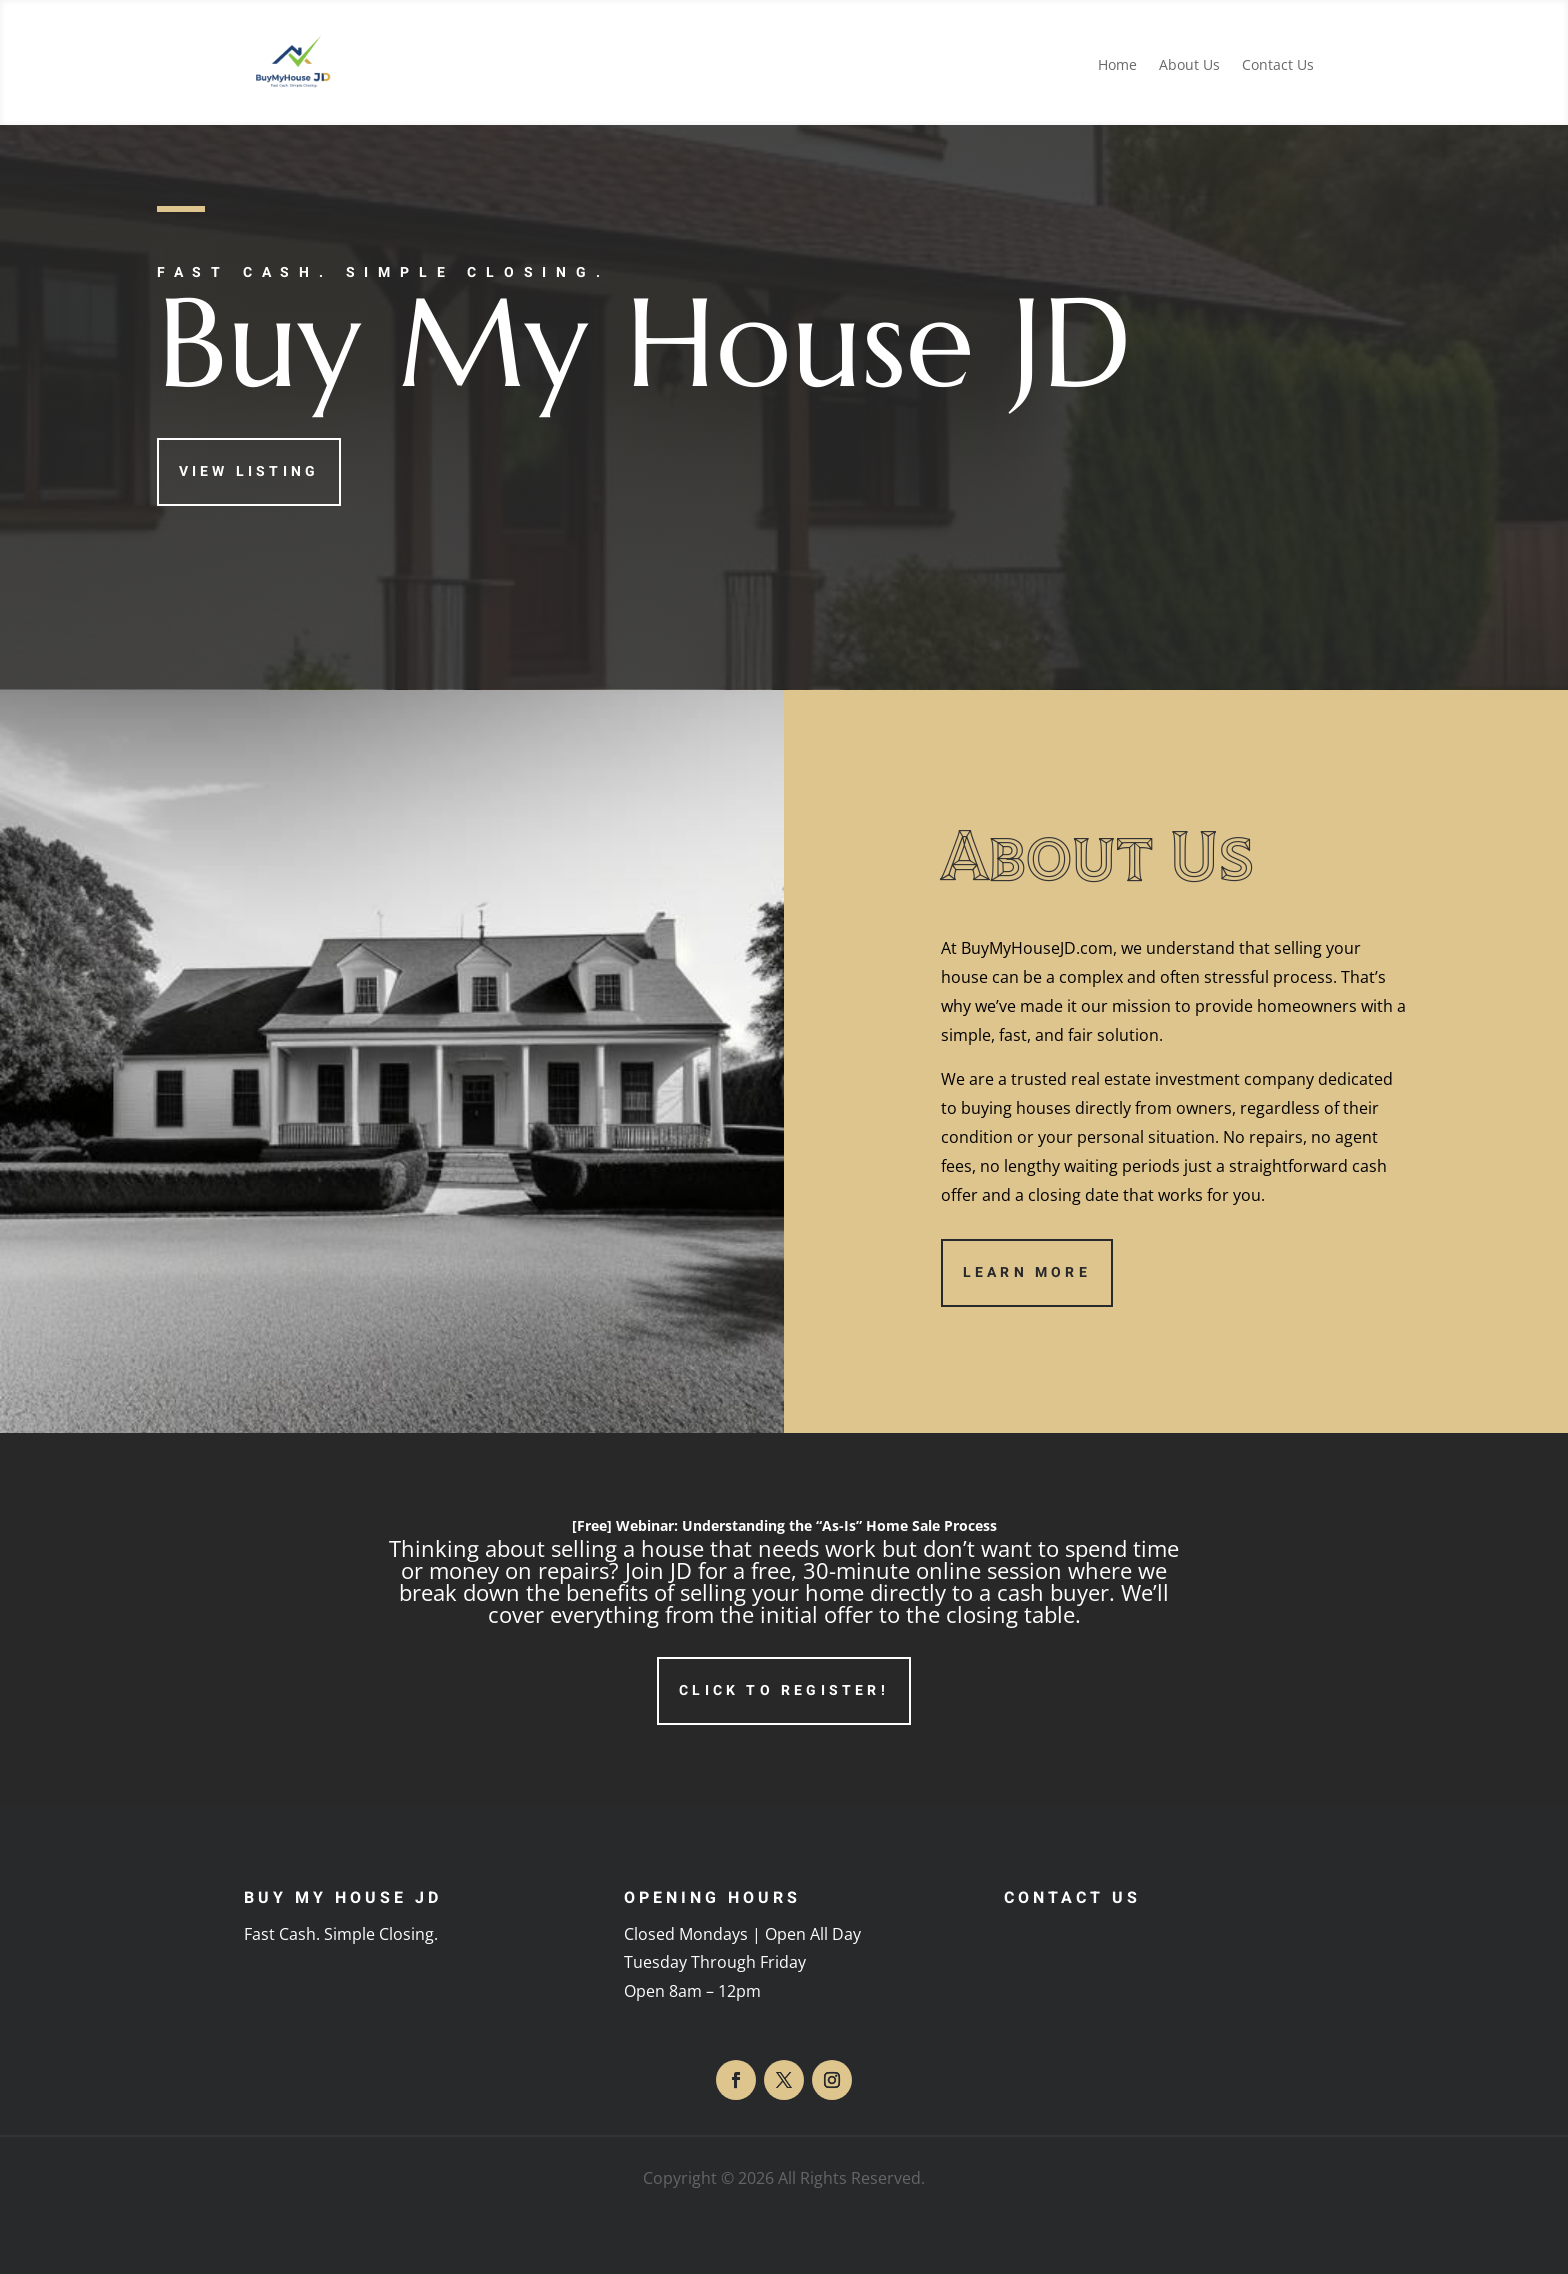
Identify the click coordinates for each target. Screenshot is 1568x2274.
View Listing (249, 471)
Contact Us (1278, 66)
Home (1117, 66)
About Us (1189, 66)
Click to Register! (784, 1690)
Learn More (1027, 1272)
